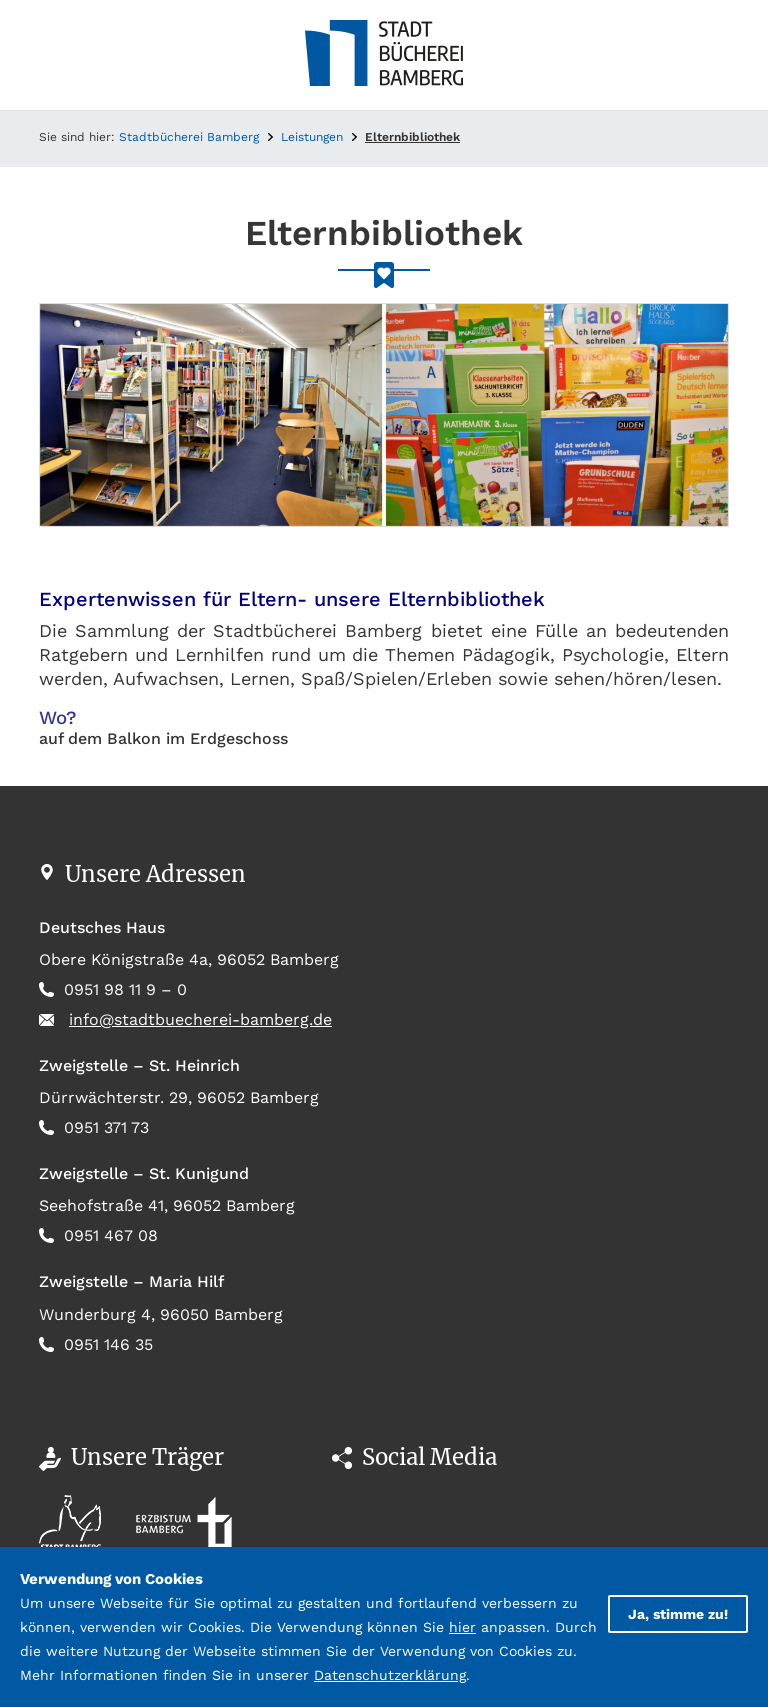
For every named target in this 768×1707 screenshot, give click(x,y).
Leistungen (312, 137)
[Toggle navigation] (54, 55)
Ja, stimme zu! (678, 1614)
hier (462, 1627)
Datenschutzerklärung (390, 1675)
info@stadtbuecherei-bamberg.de (200, 1019)
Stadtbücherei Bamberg (189, 137)
